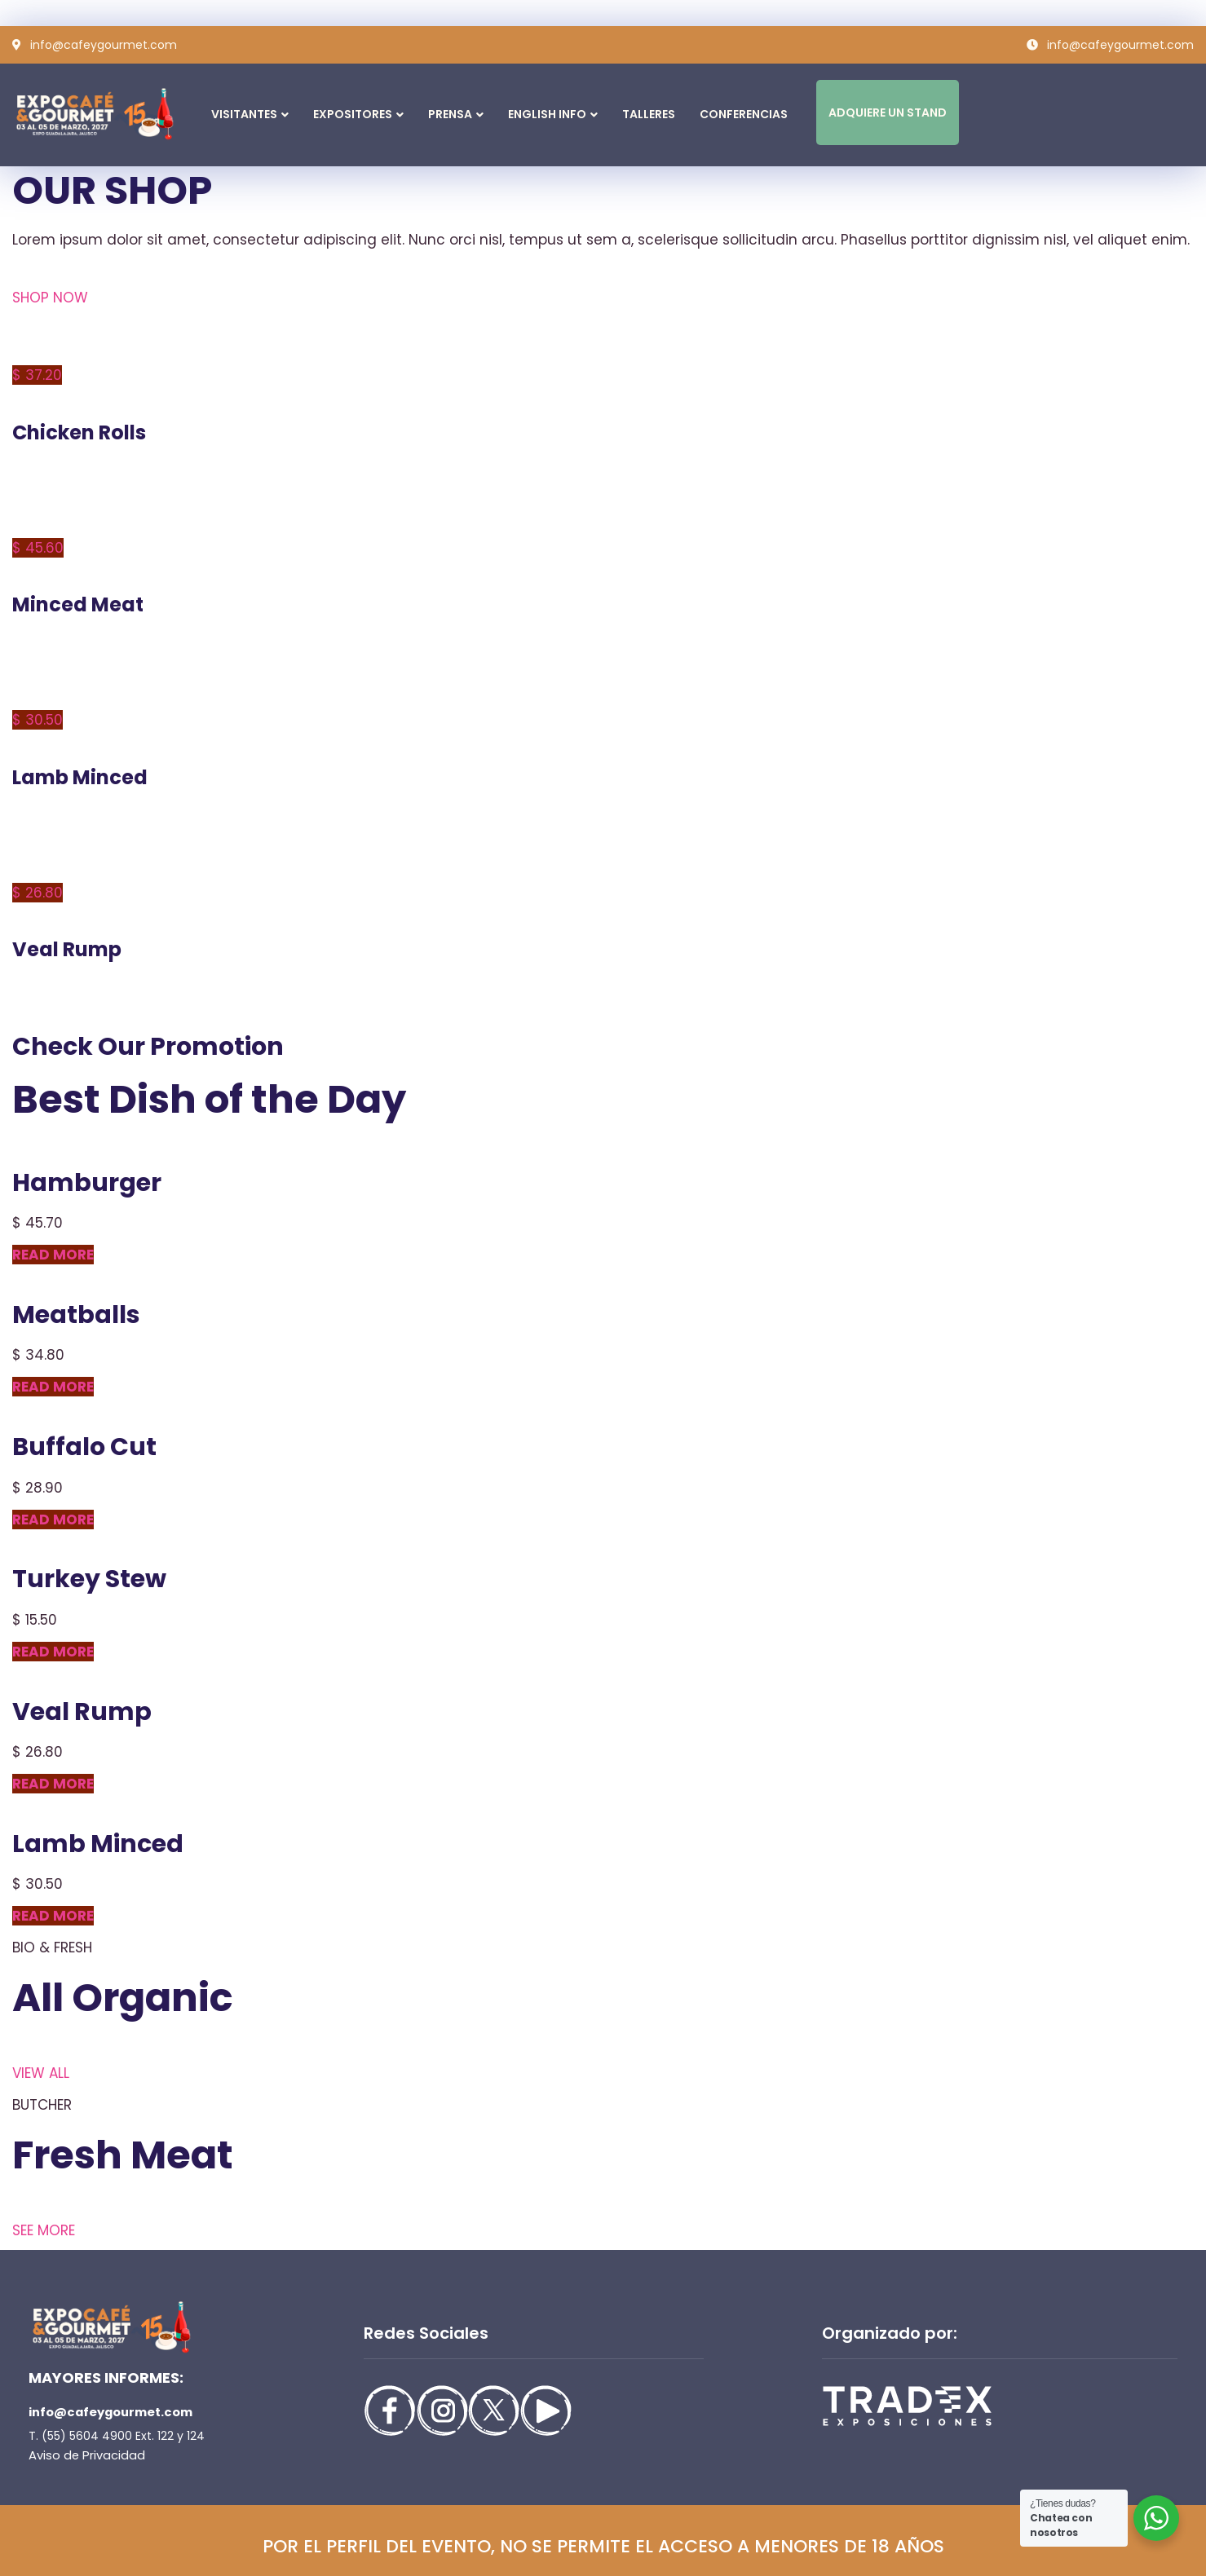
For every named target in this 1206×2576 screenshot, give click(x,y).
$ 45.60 (38, 548)
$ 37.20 (37, 375)
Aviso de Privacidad (83, 2455)
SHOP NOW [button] (50, 297)
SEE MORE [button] (43, 2230)
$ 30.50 (37, 720)
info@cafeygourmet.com (109, 2412)
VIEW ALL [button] (40, 2073)
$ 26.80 (37, 892)
